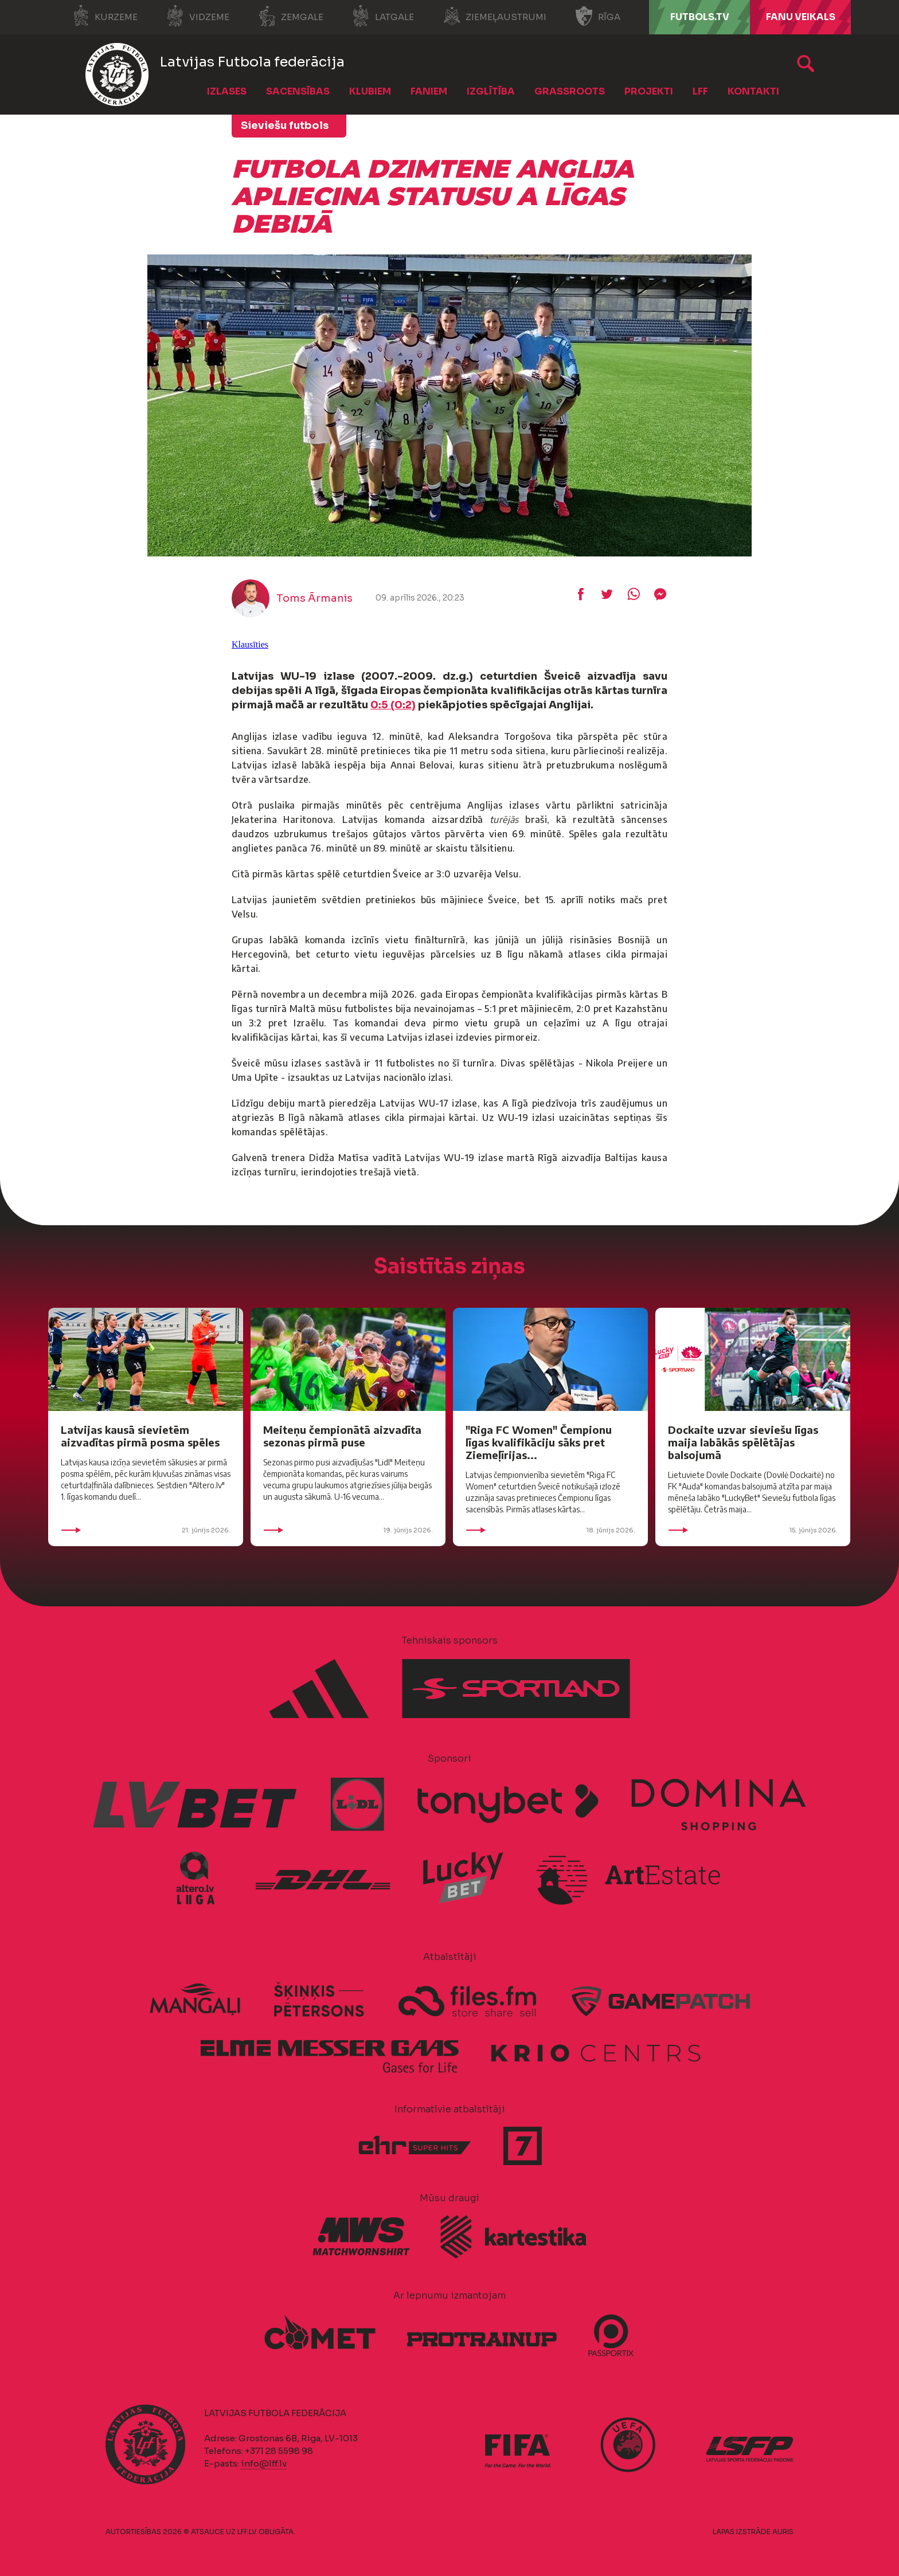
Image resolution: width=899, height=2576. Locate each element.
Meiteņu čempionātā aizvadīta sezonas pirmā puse (342, 1436)
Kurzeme (105, 16)
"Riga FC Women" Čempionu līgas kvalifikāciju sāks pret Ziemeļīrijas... (539, 1442)
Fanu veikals (800, 17)
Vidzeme (197, 16)
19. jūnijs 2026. (348, 1530)
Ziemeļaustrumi (494, 16)
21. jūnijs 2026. (145, 1530)
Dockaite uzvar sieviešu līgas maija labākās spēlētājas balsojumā (743, 1442)
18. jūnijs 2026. (550, 1530)
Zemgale (290, 16)
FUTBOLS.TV (699, 17)
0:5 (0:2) (393, 705)
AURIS (783, 2531)
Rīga (597, 16)
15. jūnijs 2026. (753, 1530)
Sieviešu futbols (285, 125)
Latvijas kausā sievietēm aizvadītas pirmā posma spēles (140, 1436)
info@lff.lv (264, 2463)
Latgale (383, 16)
